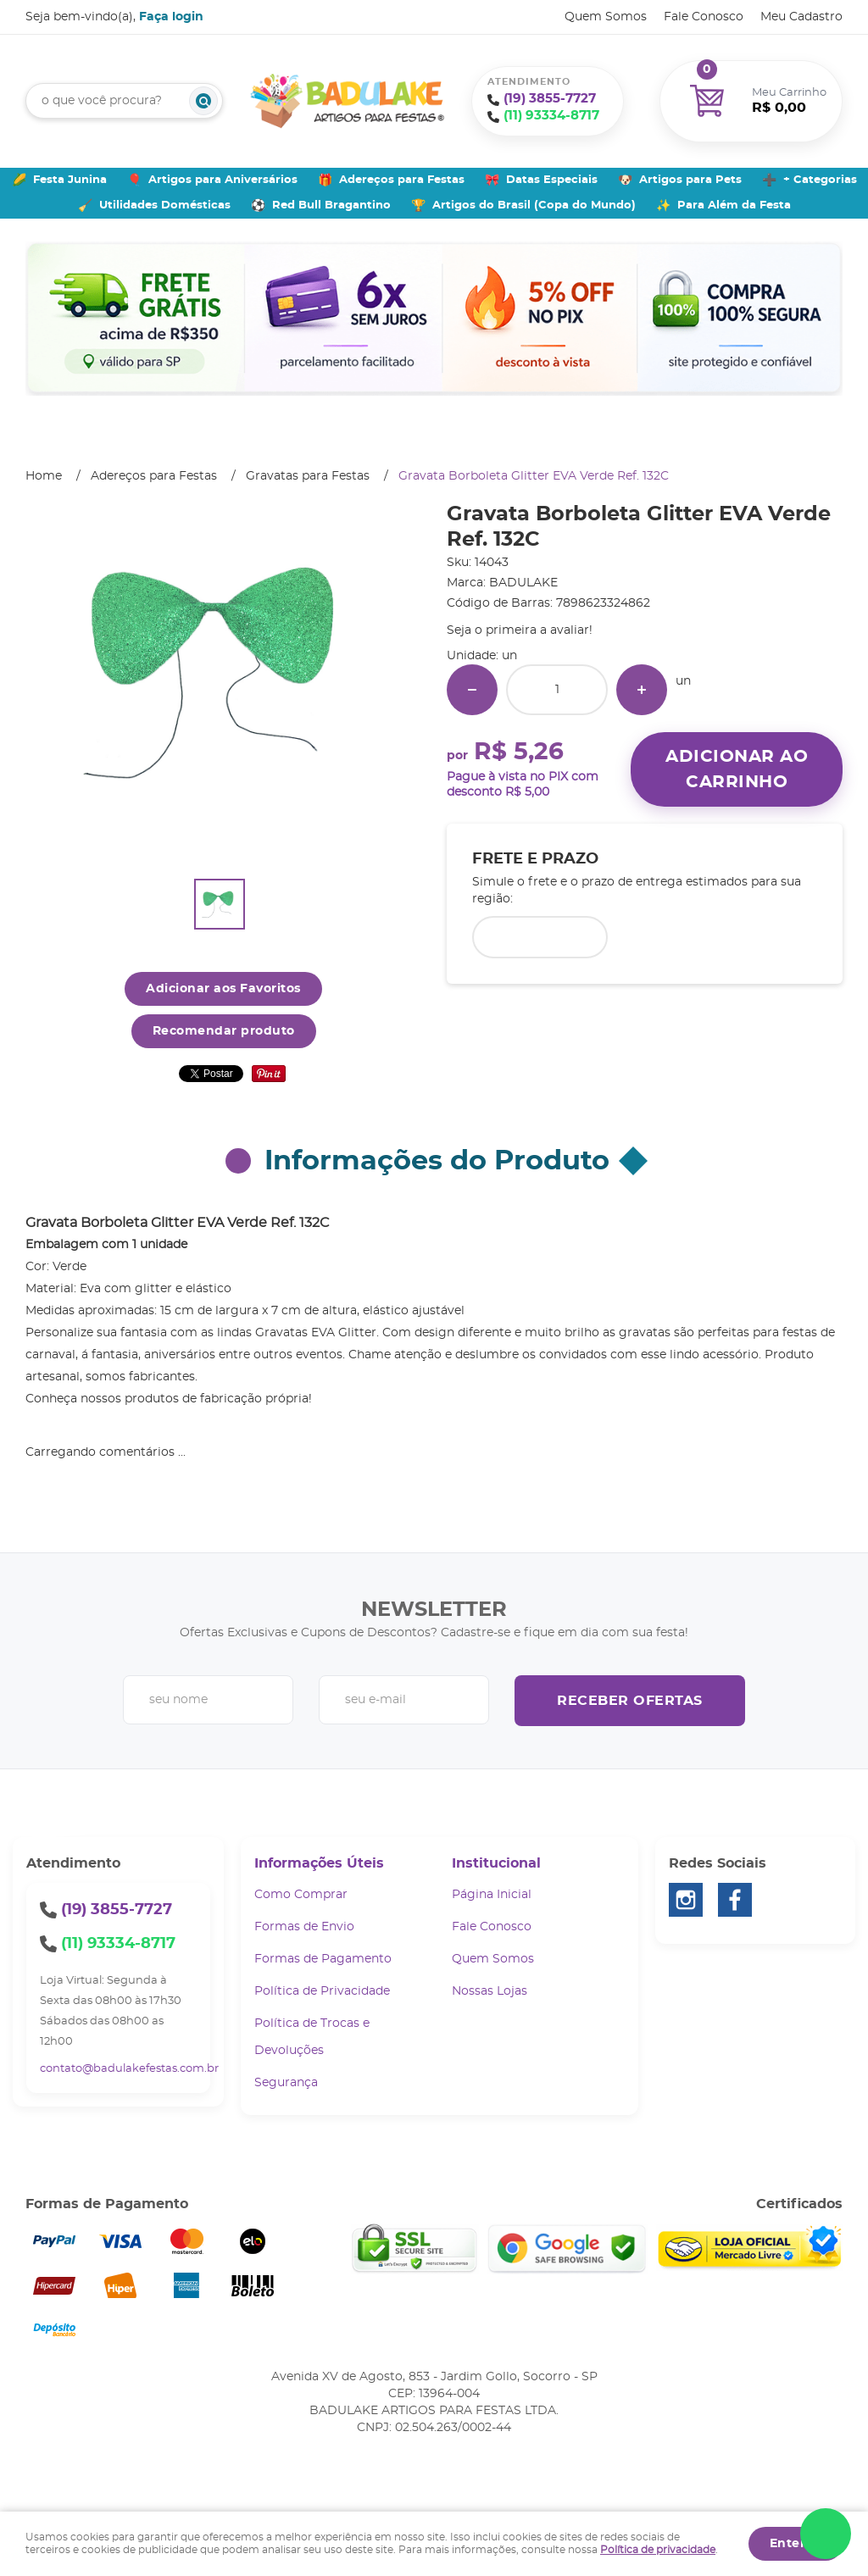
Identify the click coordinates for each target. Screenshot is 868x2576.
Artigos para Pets (690, 180)
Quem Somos (606, 17)
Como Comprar (301, 1895)
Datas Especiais (552, 180)
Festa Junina (70, 180)
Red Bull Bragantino (331, 205)
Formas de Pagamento (323, 1959)
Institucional (496, 1863)
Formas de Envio (304, 1927)
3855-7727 (550, 98)
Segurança (286, 2083)
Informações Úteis (319, 1863)
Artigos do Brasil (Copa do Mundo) (534, 205)
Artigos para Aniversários (223, 180)
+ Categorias (820, 180)
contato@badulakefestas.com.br (129, 2068)
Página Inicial (491, 1895)
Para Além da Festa (734, 205)
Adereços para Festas (402, 180)
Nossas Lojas (489, 1991)
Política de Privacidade (322, 1991)
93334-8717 (551, 115)
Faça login (171, 17)
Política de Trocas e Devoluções (312, 2037)
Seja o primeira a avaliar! (520, 630)
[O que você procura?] (203, 100)
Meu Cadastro (801, 17)
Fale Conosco (703, 17)
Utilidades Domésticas (165, 205)
